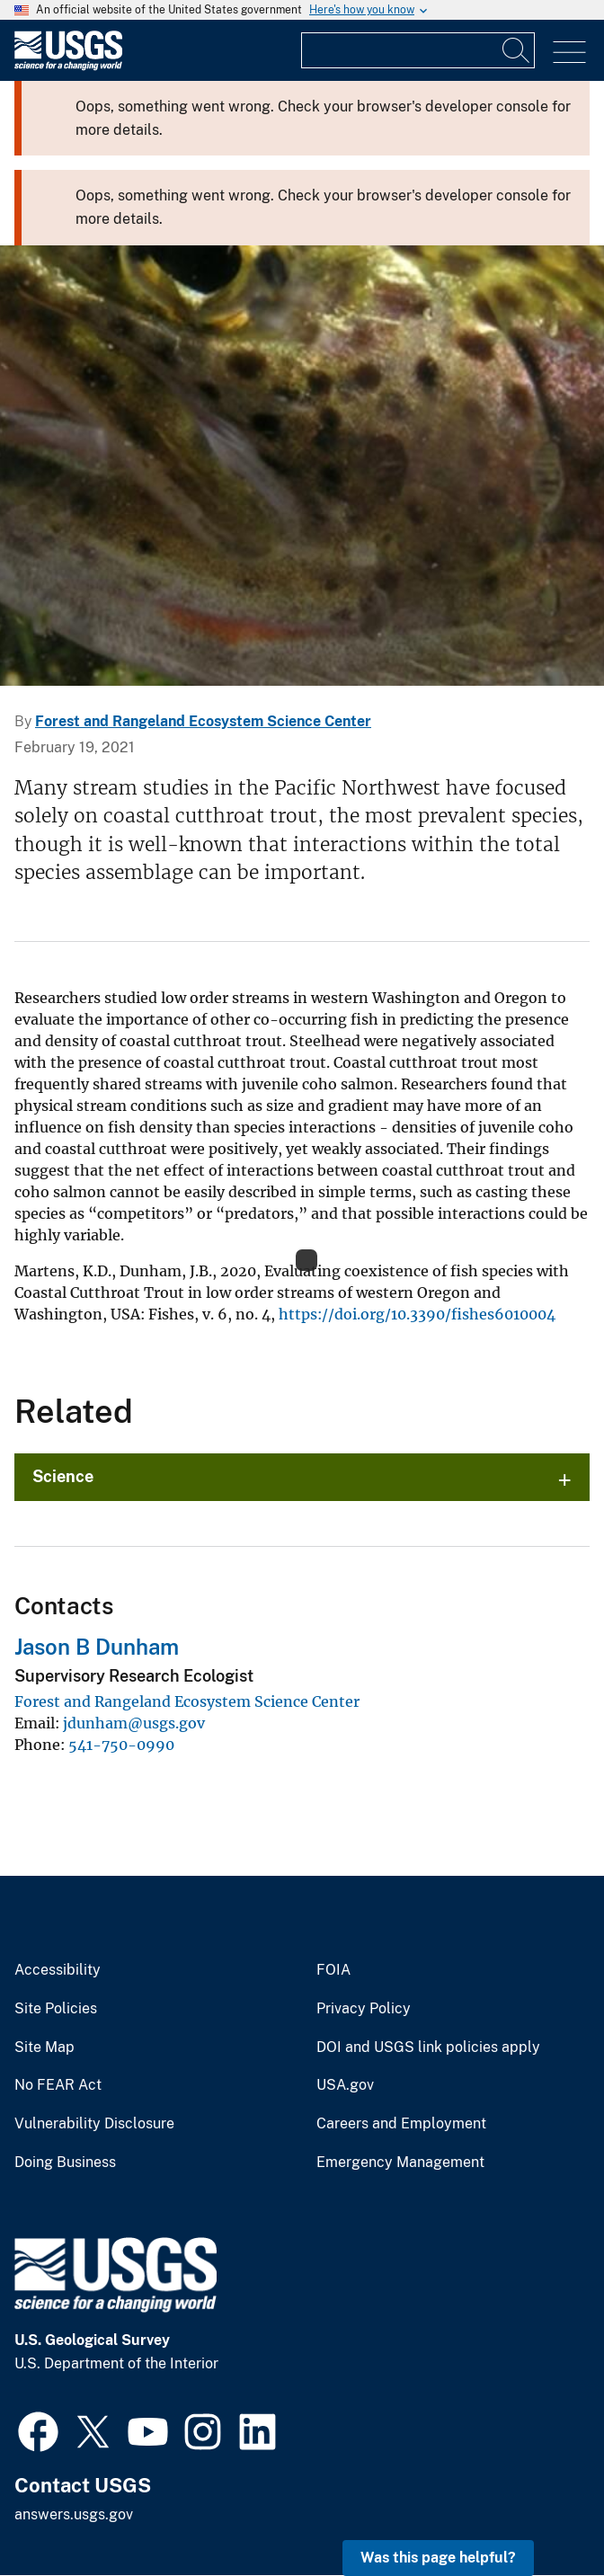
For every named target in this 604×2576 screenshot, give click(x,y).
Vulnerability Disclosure (94, 2124)
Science (62, 1476)
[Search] (517, 50)
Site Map (44, 2047)
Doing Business (65, 2162)
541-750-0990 (121, 1745)
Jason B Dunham (96, 1646)
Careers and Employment (401, 2124)
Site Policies (55, 2009)
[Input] (418, 50)
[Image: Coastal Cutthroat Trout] (302, 465)
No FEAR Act (58, 2085)
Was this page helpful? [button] (438, 2557)
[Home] (68, 66)
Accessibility (57, 1970)
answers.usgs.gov (73, 2514)
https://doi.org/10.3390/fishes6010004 (417, 1314)
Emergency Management (400, 2162)
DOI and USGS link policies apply (428, 2047)
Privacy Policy (363, 2009)
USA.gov (345, 2085)
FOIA (333, 1970)
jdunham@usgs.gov (134, 1723)
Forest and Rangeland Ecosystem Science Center (203, 721)
